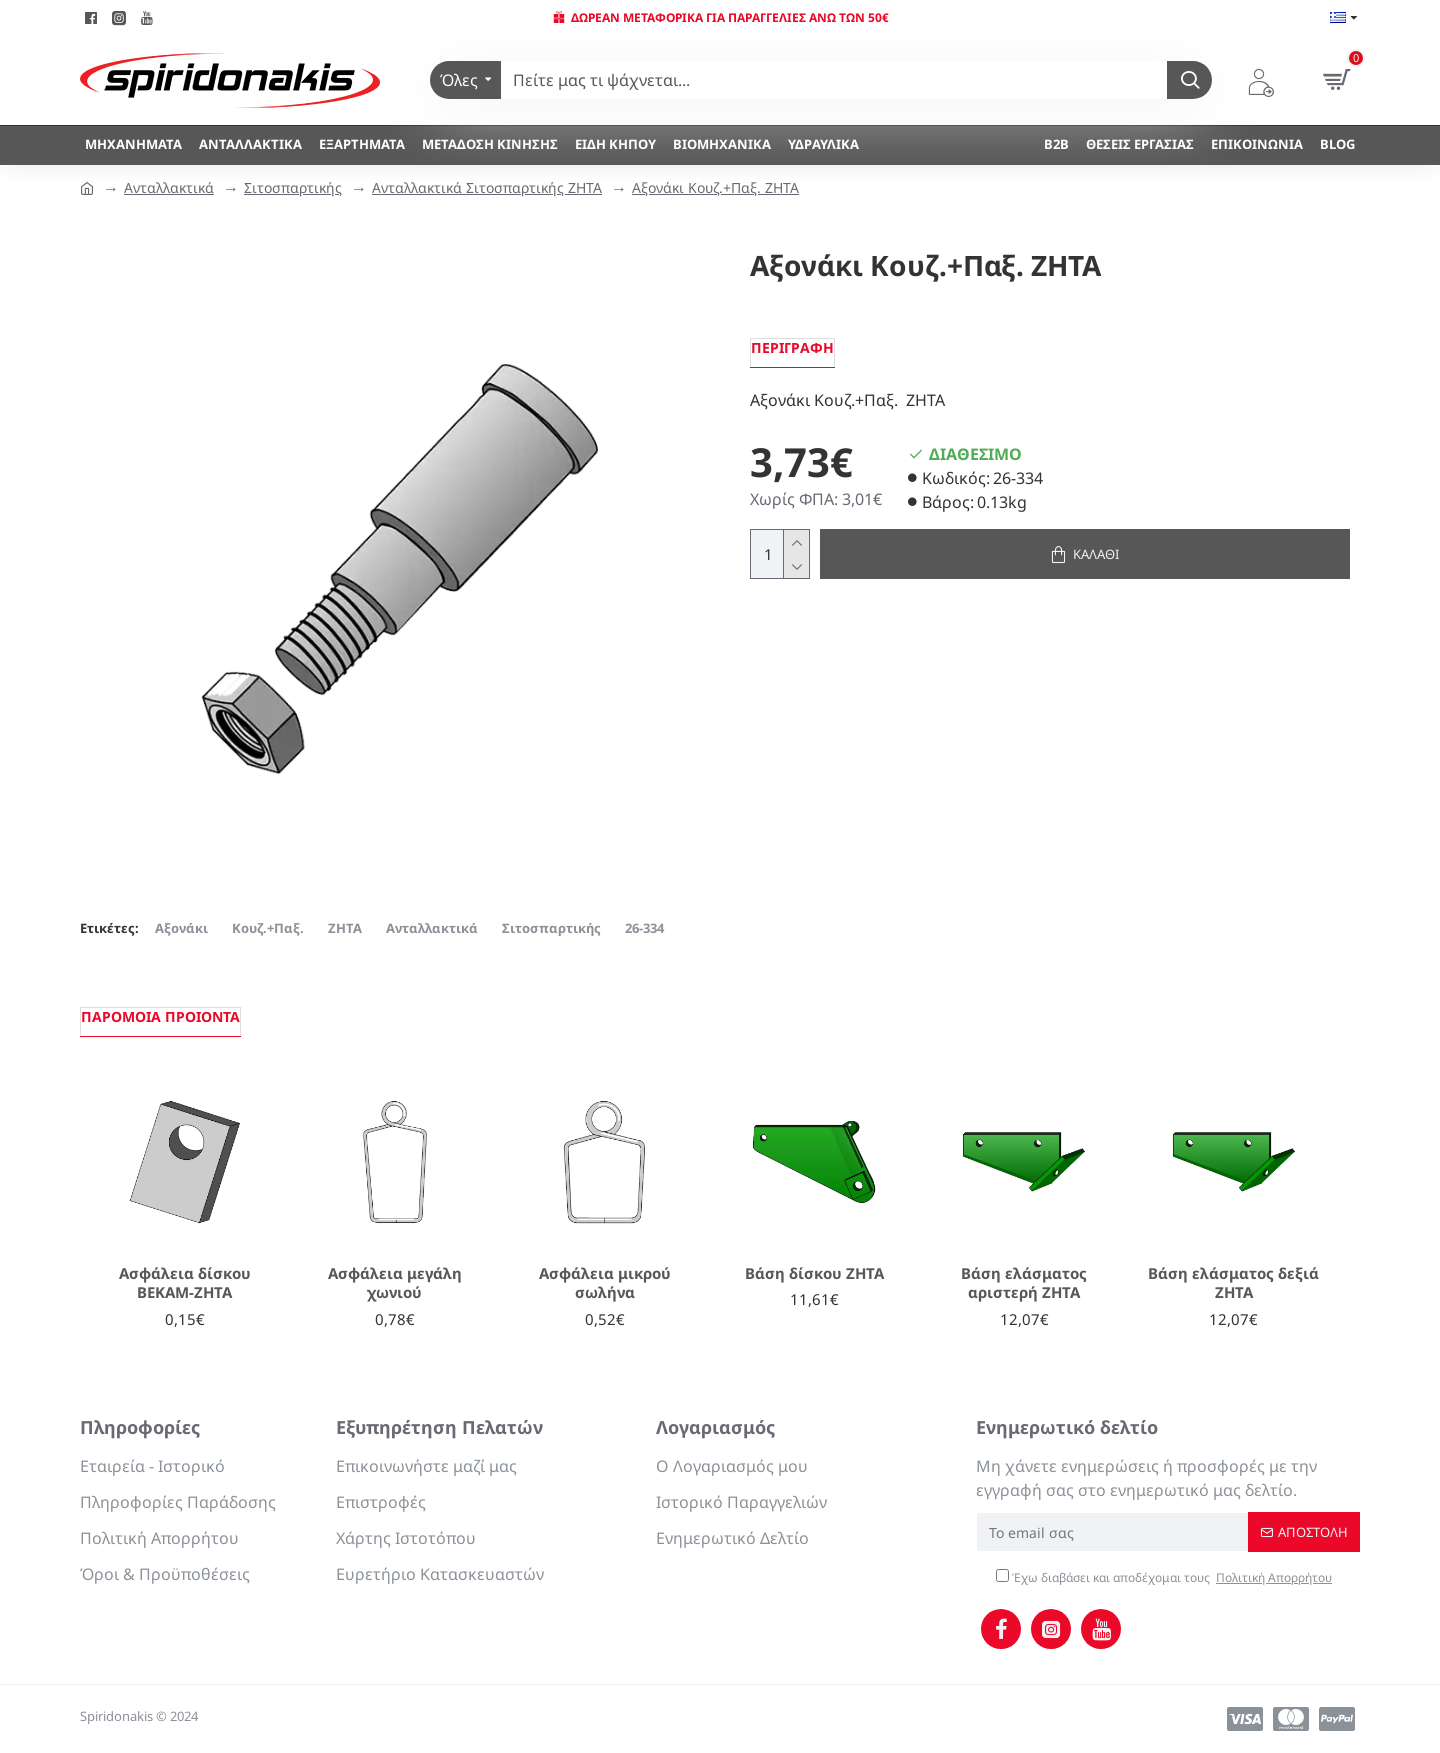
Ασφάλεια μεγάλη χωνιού (395, 1283)
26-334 (644, 928)
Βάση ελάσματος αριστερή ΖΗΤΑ (1024, 1283)
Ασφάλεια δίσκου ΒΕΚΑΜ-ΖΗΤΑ (185, 1283)
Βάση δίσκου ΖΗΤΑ (814, 1273)
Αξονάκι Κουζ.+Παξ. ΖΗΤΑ (715, 187)
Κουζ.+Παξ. (268, 928)
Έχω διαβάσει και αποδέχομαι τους (1165, 1578)
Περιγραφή (792, 347)
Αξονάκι (181, 928)
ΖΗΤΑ (345, 928)
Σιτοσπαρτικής (293, 187)
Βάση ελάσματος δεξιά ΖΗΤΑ (1233, 1283)
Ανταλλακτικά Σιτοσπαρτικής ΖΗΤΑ (487, 187)
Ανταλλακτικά (169, 187)
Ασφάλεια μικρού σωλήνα (605, 1283)
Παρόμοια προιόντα (160, 1016)
